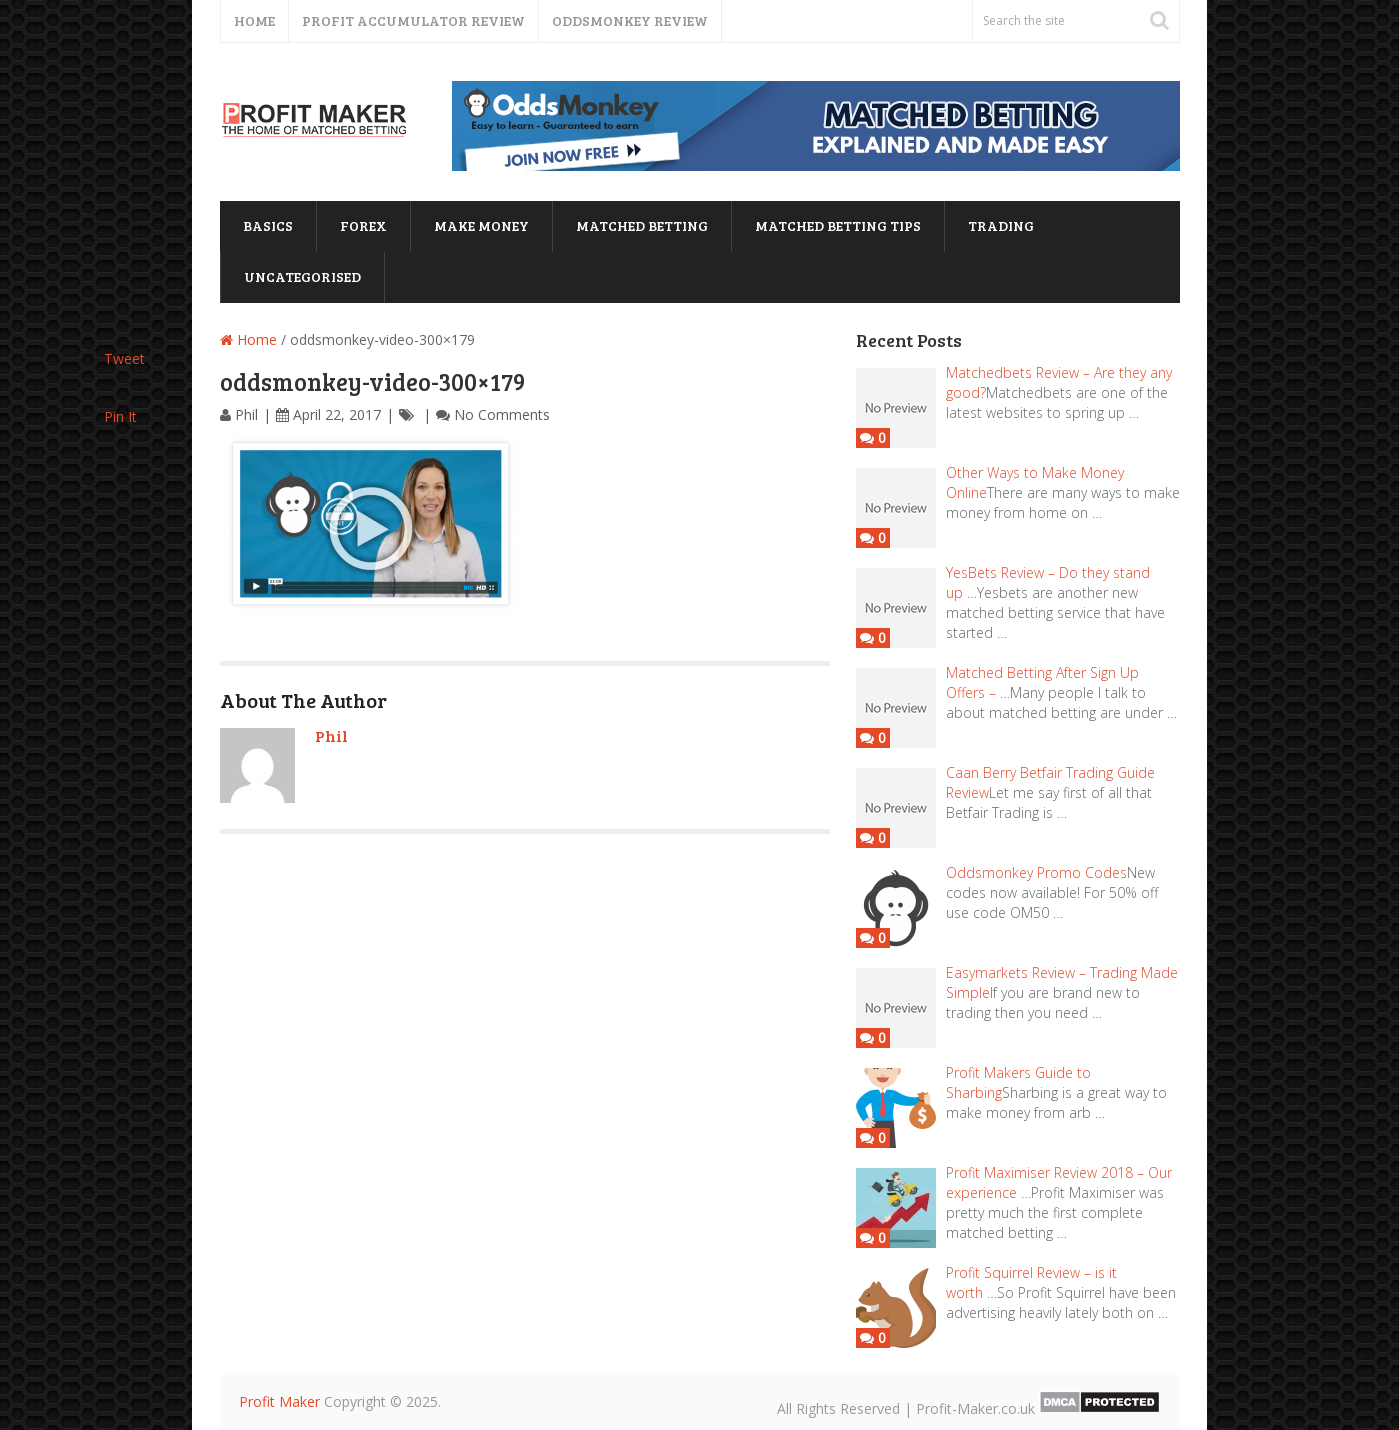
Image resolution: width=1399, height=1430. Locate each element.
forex (363, 225)
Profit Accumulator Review (413, 20)
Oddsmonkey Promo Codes (1036, 872)
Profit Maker (279, 1401)
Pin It (120, 416)
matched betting (642, 225)
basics (268, 225)
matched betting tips (838, 225)
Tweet (124, 358)
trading (1001, 225)
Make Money (481, 225)
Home (254, 20)
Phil (246, 414)
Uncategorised (302, 276)
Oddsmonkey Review (630, 20)
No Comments (502, 414)
